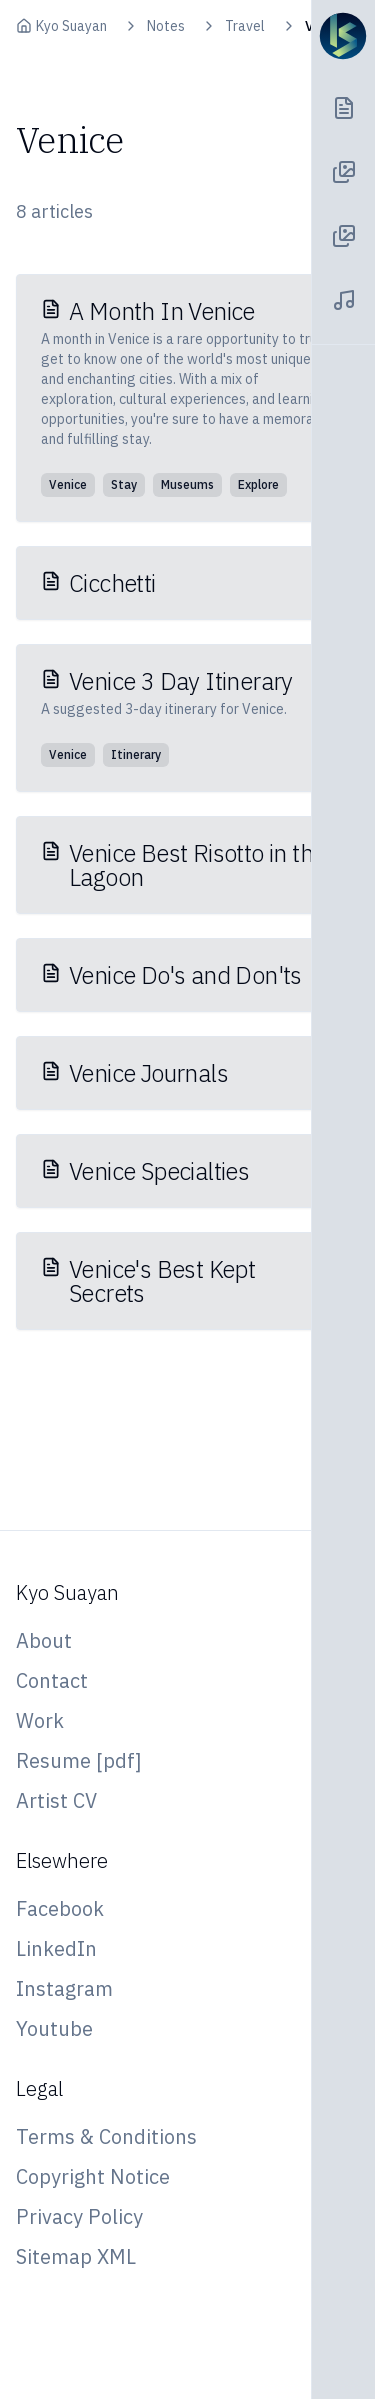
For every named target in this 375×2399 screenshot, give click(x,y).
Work (40, 1720)
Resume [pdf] (79, 1760)
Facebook (60, 1908)
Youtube (54, 2028)
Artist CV (56, 1800)
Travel (245, 26)
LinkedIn (56, 1948)
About (44, 1640)
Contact (52, 1680)
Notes (166, 26)
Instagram (64, 1988)
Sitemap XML (76, 2256)
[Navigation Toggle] (343, 36)
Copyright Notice (93, 2176)
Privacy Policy (79, 2216)
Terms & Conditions (106, 2136)
